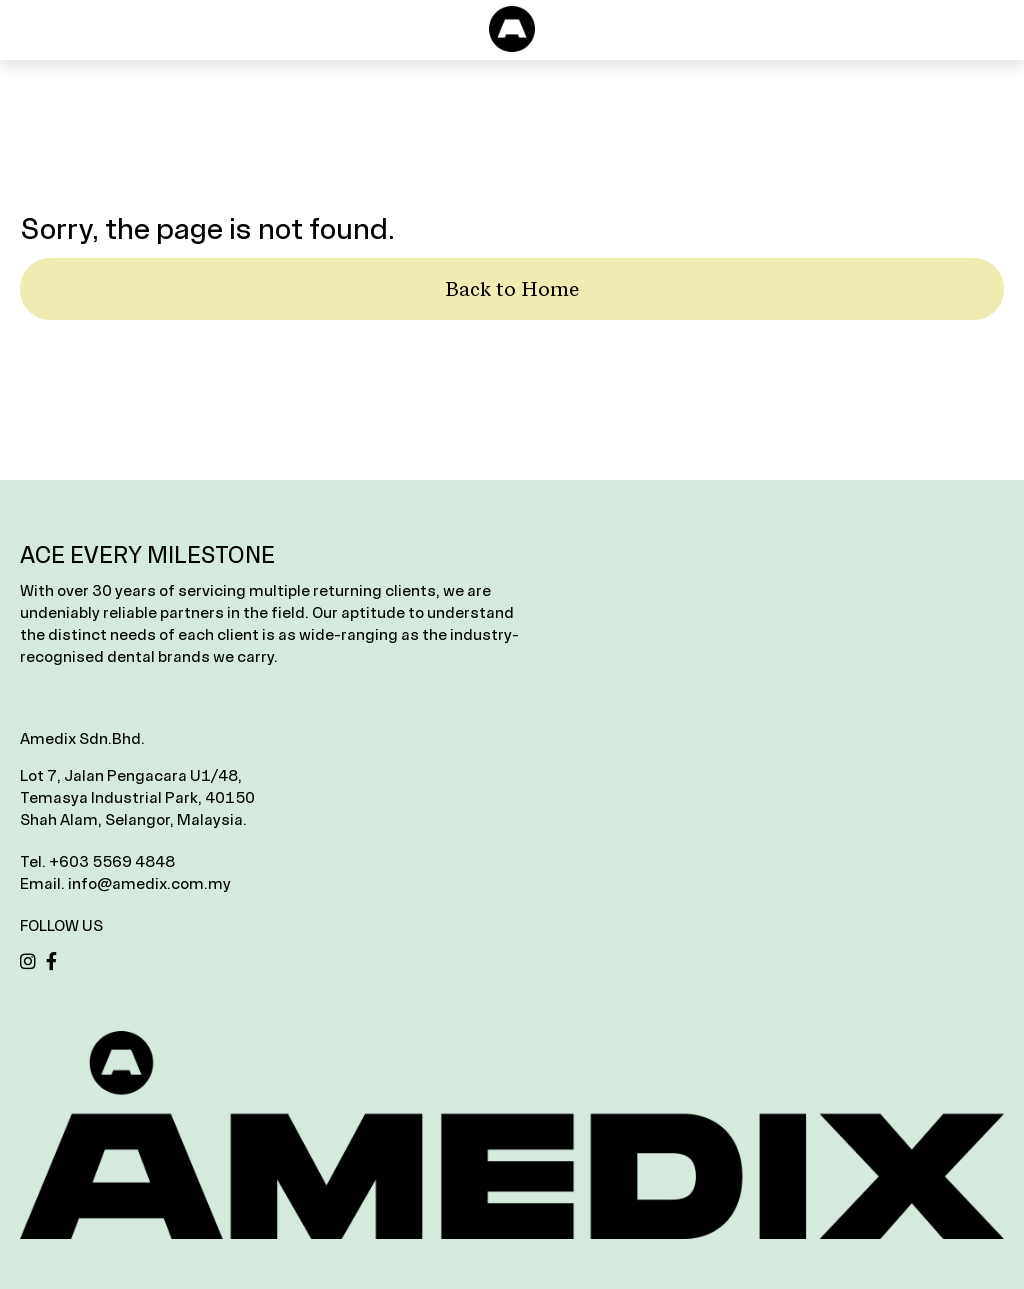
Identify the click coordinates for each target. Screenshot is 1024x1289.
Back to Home (512, 289)
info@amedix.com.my (149, 883)
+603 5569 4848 (112, 861)
